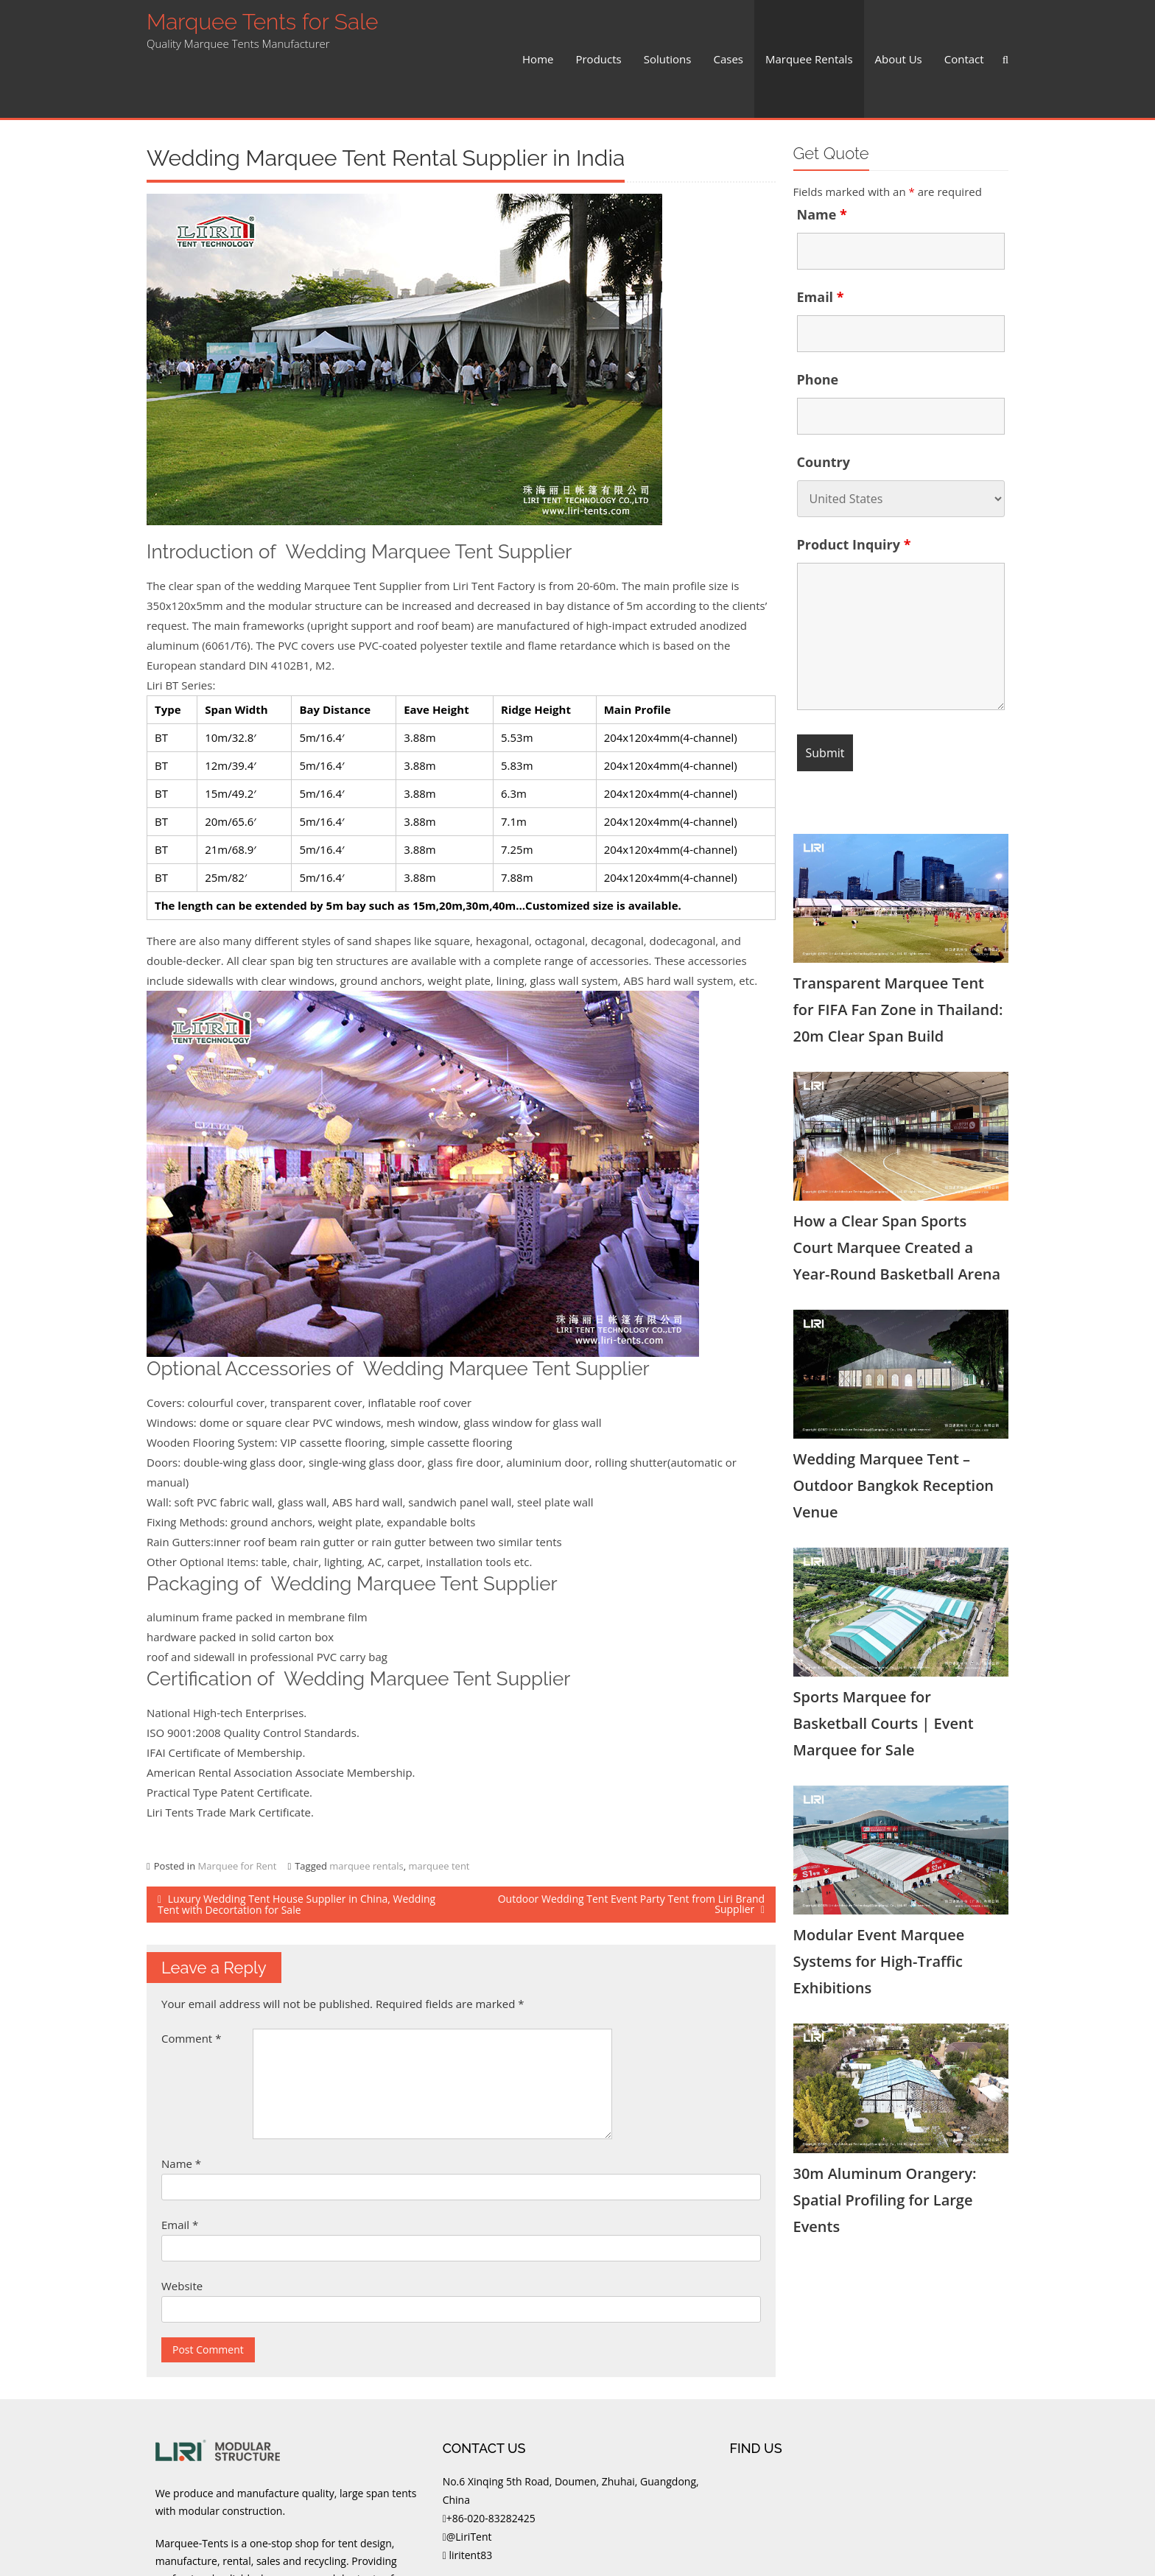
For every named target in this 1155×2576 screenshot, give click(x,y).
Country (824, 403)
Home (537, 29)
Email (179, 2165)
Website (182, 2226)
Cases (728, 29)
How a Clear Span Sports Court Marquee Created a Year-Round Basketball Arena (897, 1188)
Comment (191, 1979)
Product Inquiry (854, 485)
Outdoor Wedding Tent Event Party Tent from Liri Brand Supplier (631, 1845)
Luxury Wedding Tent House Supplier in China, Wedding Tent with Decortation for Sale (296, 1845)
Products (598, 29)
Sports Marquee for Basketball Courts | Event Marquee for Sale (883, 1664)
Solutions (668, 29)
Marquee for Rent (236, 1807)
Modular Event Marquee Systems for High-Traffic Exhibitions (879, 1902)
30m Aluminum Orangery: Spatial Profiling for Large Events (885, 2141)
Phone (818, 320)
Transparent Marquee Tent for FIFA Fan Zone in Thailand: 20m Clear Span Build (898, 950)
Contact (964, 29)
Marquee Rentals (809, 29)
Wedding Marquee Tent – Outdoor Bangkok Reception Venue (893, 1426)
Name (181, 2104)
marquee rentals (366, 1807)
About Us (898, 29)
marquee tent (438, 1807)
